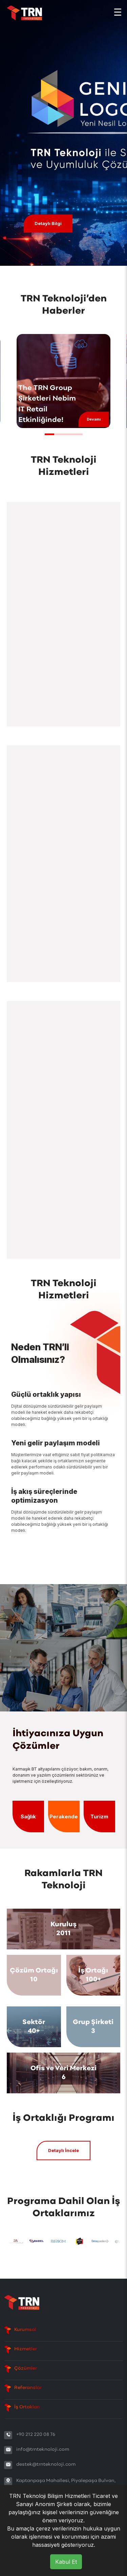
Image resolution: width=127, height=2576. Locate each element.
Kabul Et (66, 2561)
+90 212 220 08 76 (35, 2434)
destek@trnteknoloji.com (46, 2464)
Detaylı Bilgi (48, 223)
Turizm (99, 1816)
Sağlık (28, 1816)
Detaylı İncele (63, 2150)
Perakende (63, 1816)
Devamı (94, 419)
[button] (49, 434)
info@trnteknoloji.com (42, 2449)
